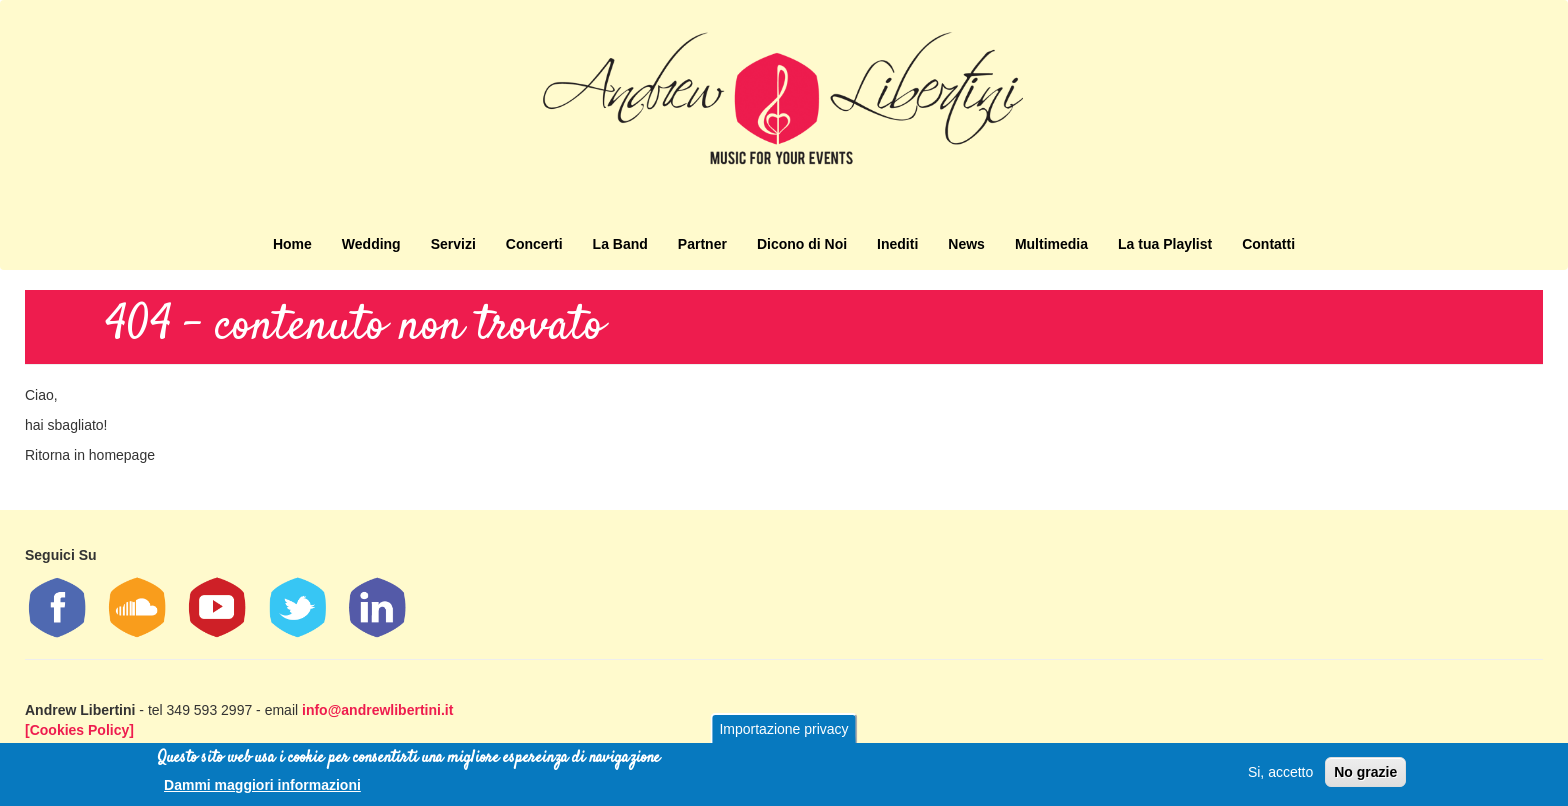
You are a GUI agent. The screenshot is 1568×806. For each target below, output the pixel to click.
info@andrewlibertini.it (377, 710)
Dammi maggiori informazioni (262, 785)
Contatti (1268, 244)
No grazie (1365, 772)
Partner (702, 244)
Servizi (453, 244)
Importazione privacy (783, 729)
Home (292, 244)
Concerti (534, 244)
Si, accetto (1280, 772)
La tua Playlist (1165, 244)
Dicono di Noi (802, 244)
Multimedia (1051, 244)
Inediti (897, 244)
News (966, 244)
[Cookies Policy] (79, 730)
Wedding (371, 244)
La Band (620, 244)
